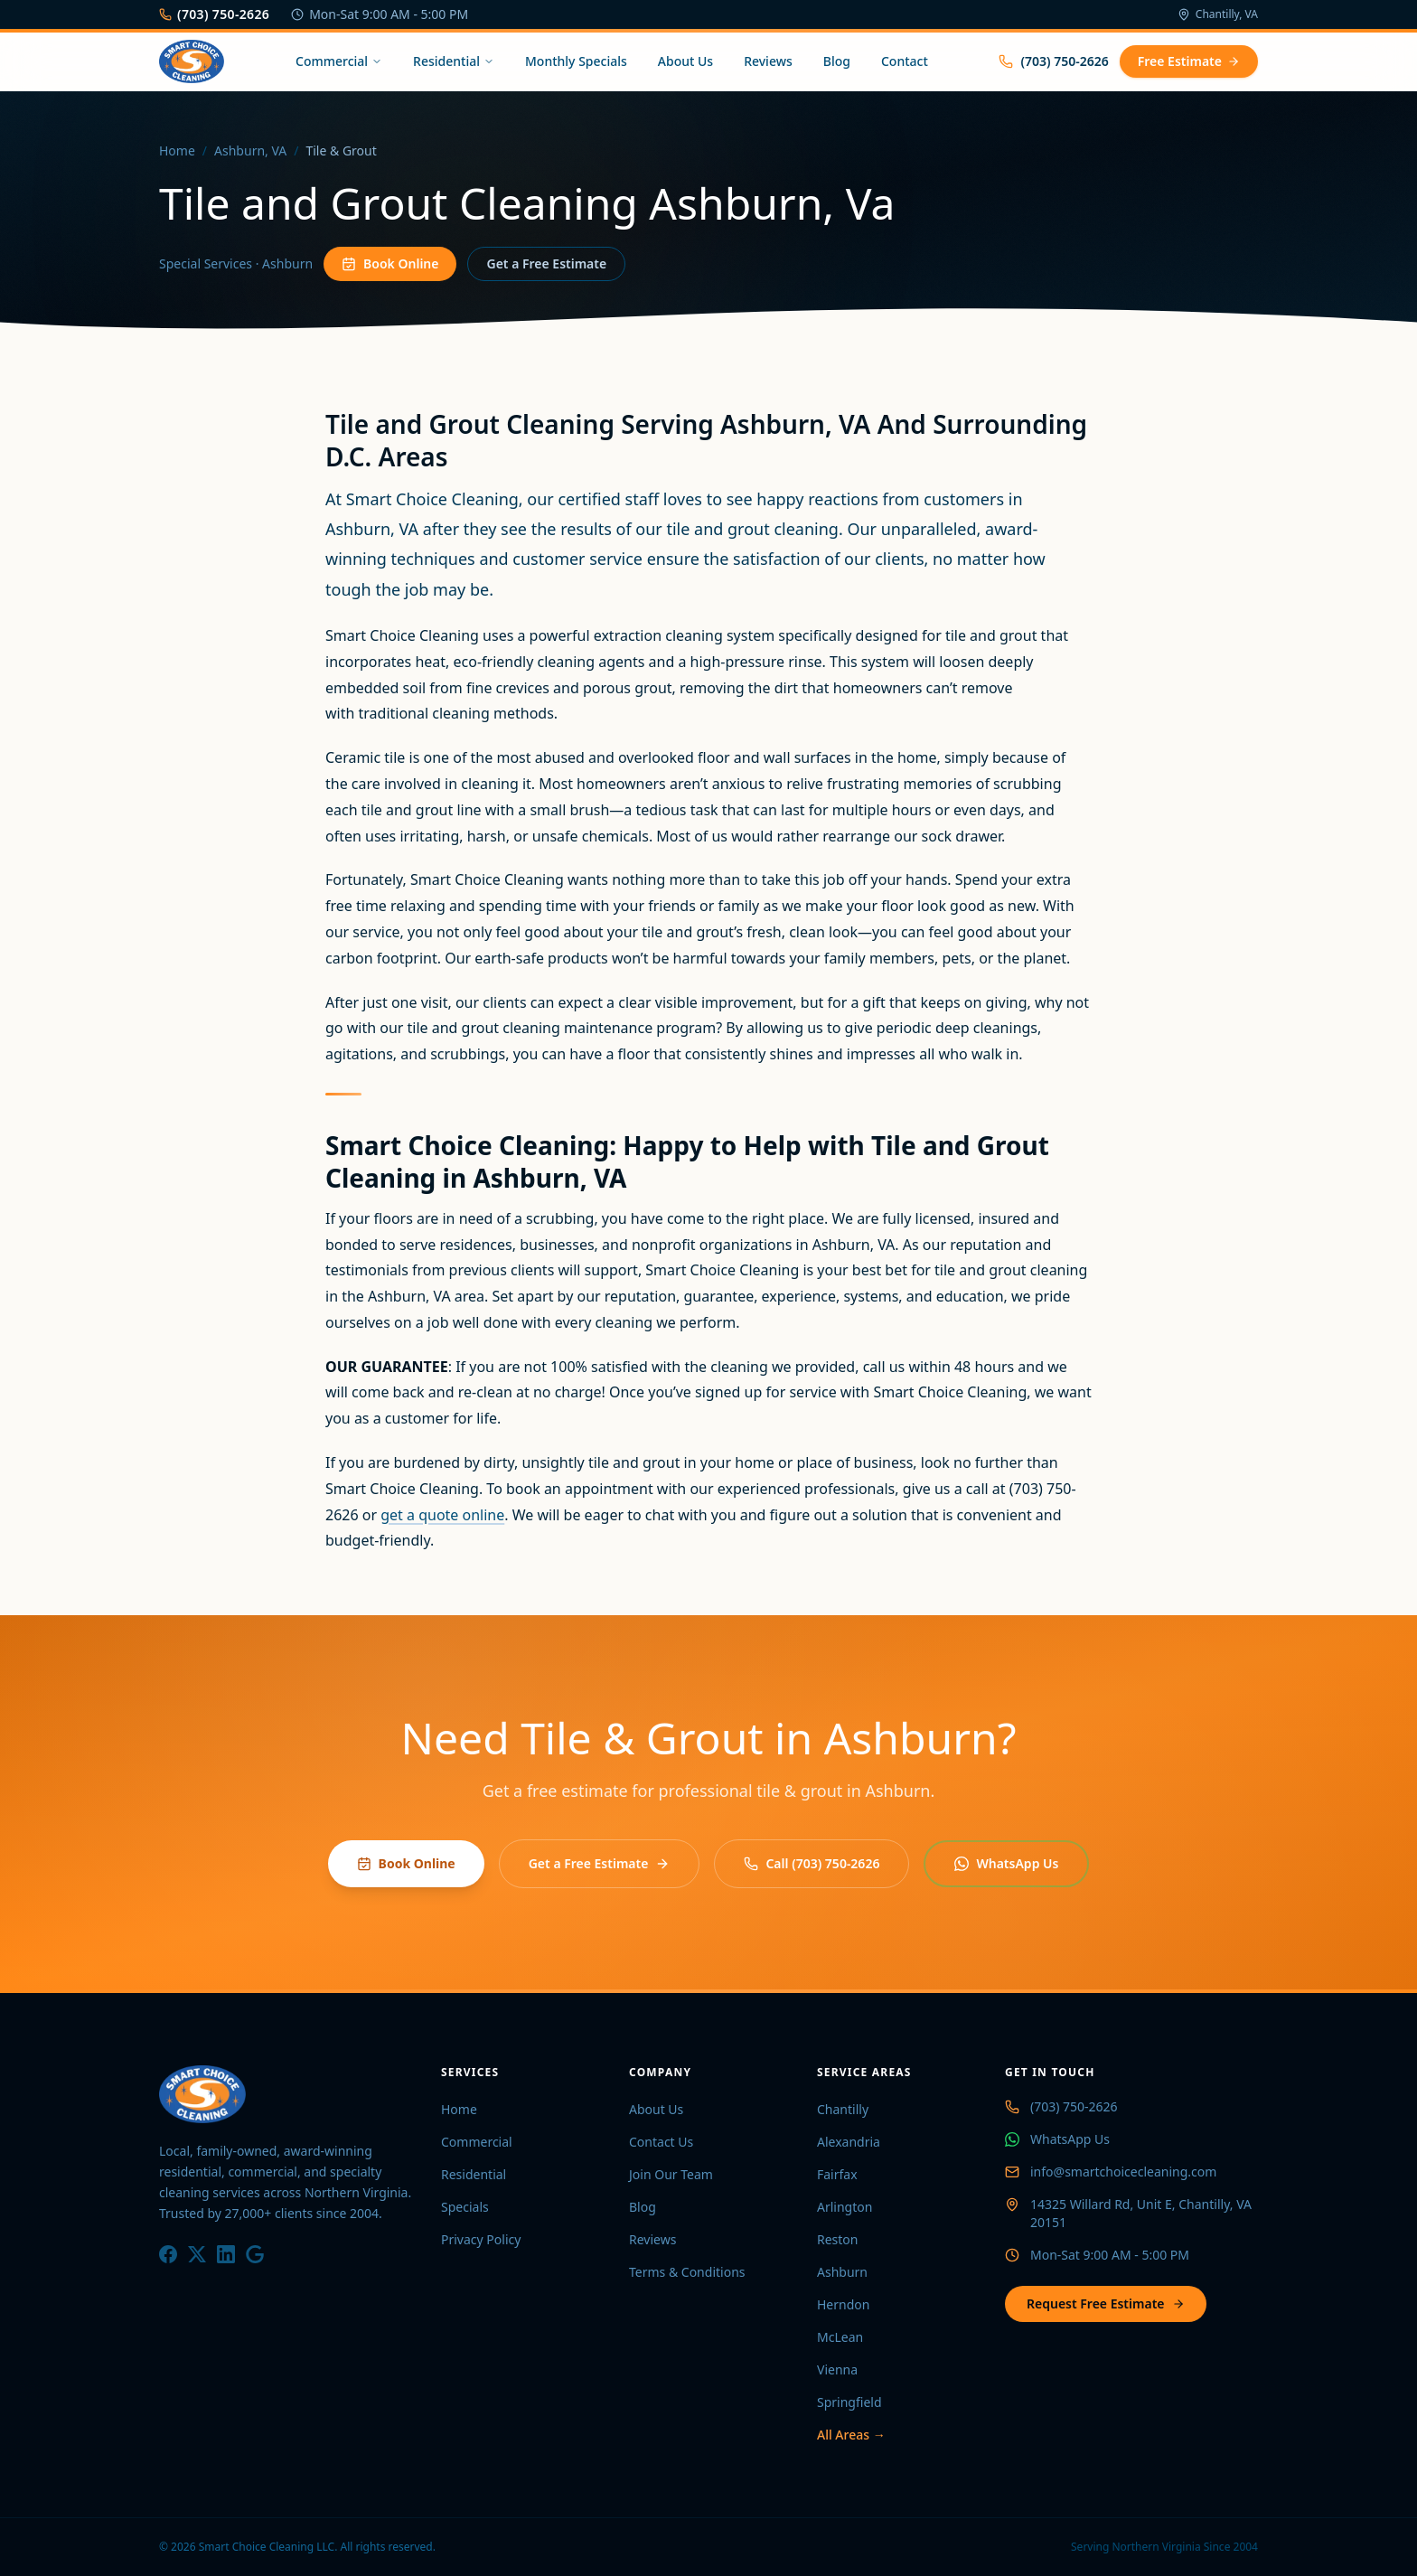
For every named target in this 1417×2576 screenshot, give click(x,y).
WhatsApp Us (1006, 1863)
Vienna (837, 2369)
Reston (838, 2239)
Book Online (390, 263)
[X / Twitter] (197, 2254)
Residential (453, 61)
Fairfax (837, 2174)
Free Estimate (1189, 61)
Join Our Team (671, 2174)
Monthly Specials (576, 61)
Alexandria (848, 2141)
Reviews (768, 61)
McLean (840, 2337)
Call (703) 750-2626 (811, 1863)
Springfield (849, 2402)
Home (177, 150)
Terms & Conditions (687, 2271)
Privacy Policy (481, 2239)
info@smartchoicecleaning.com (1123, 2171)
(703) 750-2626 (214, 14)
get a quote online (442, 1515)
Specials (465, 2206)
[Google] (255, 2254)
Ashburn (842, 2271)
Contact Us (661, 2141)
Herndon (843, 2304)
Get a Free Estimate (546, 263)
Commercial (339, 61)
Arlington (844, 2206)
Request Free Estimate (1106, 2303)
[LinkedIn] (226, 2254)
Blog (836, 61)
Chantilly (842, 2109)
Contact (904, 61)
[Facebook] (168, 2254)
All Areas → (851, 2434)
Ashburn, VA (250, 150)
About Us (685, 61)
